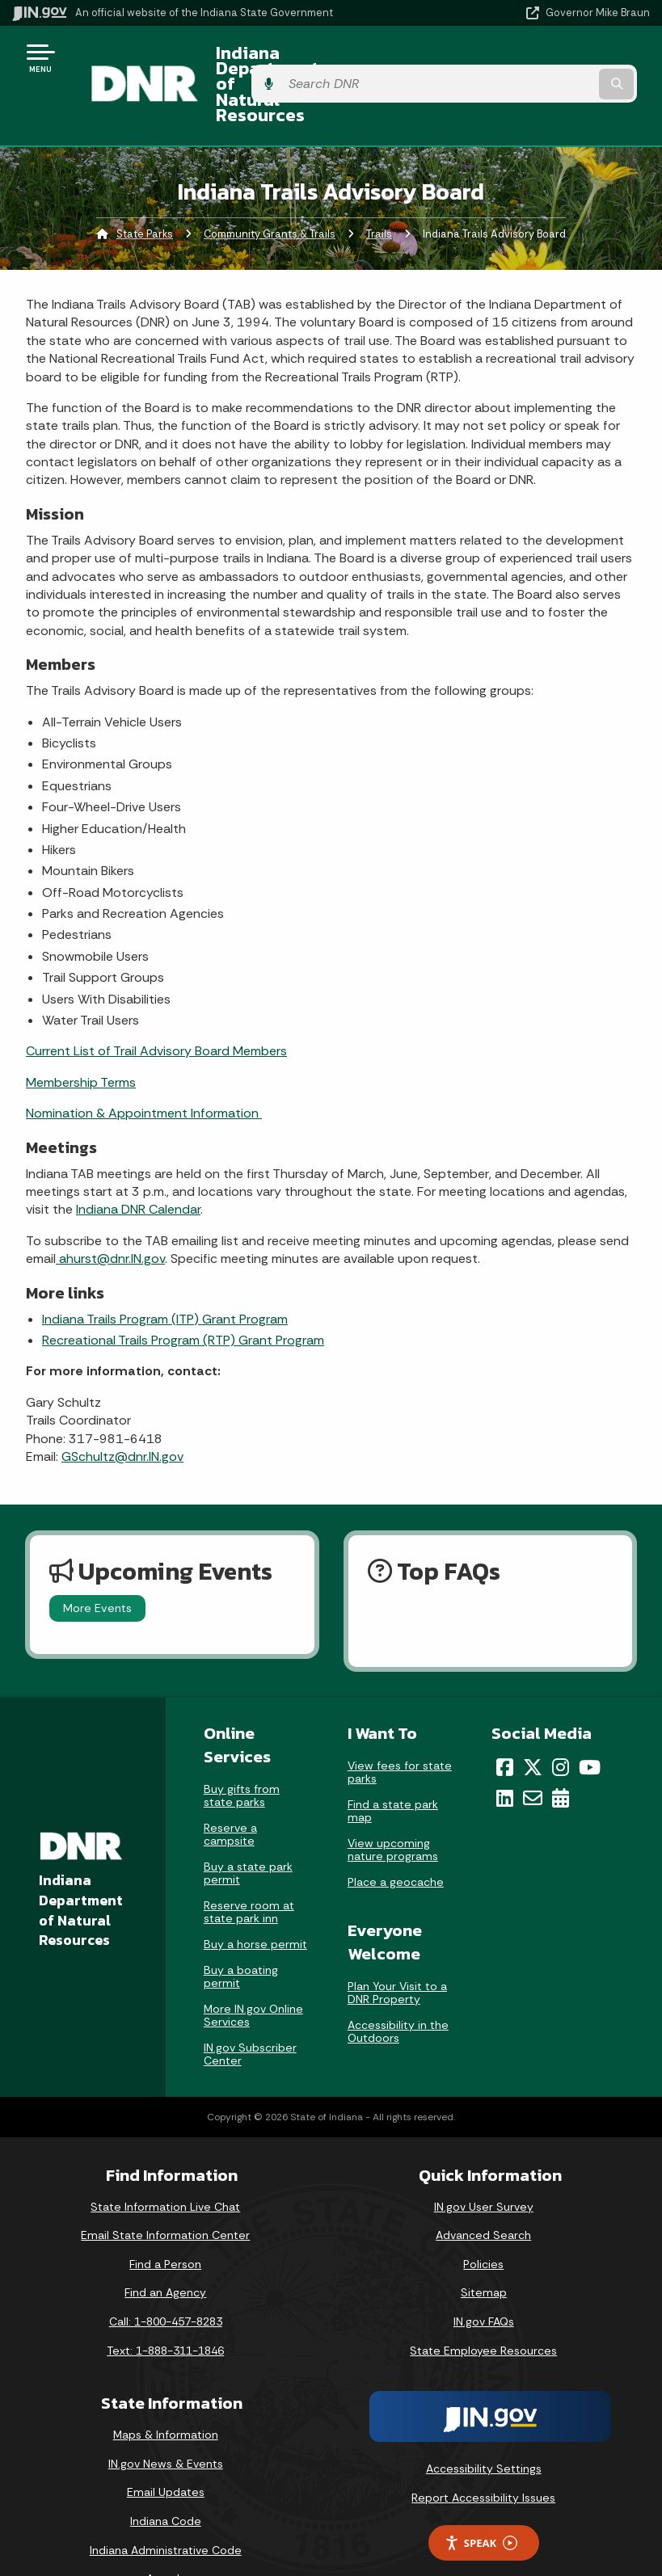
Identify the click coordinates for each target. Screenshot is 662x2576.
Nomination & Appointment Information (144, 1070)
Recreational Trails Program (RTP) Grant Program (183, 1296)
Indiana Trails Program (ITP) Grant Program (165, 1275)
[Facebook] (504, 1723)
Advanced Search (483, 2192)
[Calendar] (560, 1755)
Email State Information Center (165, 2192)
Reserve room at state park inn (249, 1868)
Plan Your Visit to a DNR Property (397, 1949)
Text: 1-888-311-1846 (165, 2307)
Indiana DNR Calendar (138, 1166)
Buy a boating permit (241, 1933)
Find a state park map (393, 1767)
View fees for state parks (400, 1728)
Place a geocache (396, 1838)
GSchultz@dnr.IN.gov (122, 1412)
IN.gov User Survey (483, 2163)
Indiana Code (165, 2478)
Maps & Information (165, 2391)
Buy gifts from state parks (242, 1752)
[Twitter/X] (532, 1723)
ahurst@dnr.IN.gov (110, 1215)
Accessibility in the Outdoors (398, 1987)
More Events (97, 1565)
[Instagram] (560, 1723)
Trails (379, 190)
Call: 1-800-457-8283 (165, 2278)
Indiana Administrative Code (166, 2506)
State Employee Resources (483, 2307)
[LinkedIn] (504, 1755)
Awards (165, 2535)
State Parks (144, 190)
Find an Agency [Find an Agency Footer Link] (165, 2249)
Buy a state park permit (248, 1829)
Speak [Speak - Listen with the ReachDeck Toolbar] (481, 2499)
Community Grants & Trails (269, 190)
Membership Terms (81, 1038)
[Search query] (556, 64)
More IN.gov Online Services (253, 1971)
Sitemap (484, 2249)
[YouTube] (590, 1723)
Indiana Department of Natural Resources (289, 63)
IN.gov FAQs (483, 2278)
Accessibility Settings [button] (484, 2425)
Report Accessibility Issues (483, 2454)
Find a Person (165, 2220)
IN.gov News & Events (165, 2420)
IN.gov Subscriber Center (250, 2010)
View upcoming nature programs (393, 1806)
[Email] (532, 1755)
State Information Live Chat (165, 2163)
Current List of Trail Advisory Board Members (156, 1008)
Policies (483, 2220)
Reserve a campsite (230, 1790)
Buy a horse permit (255, 1900)
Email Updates (166, 2449)
